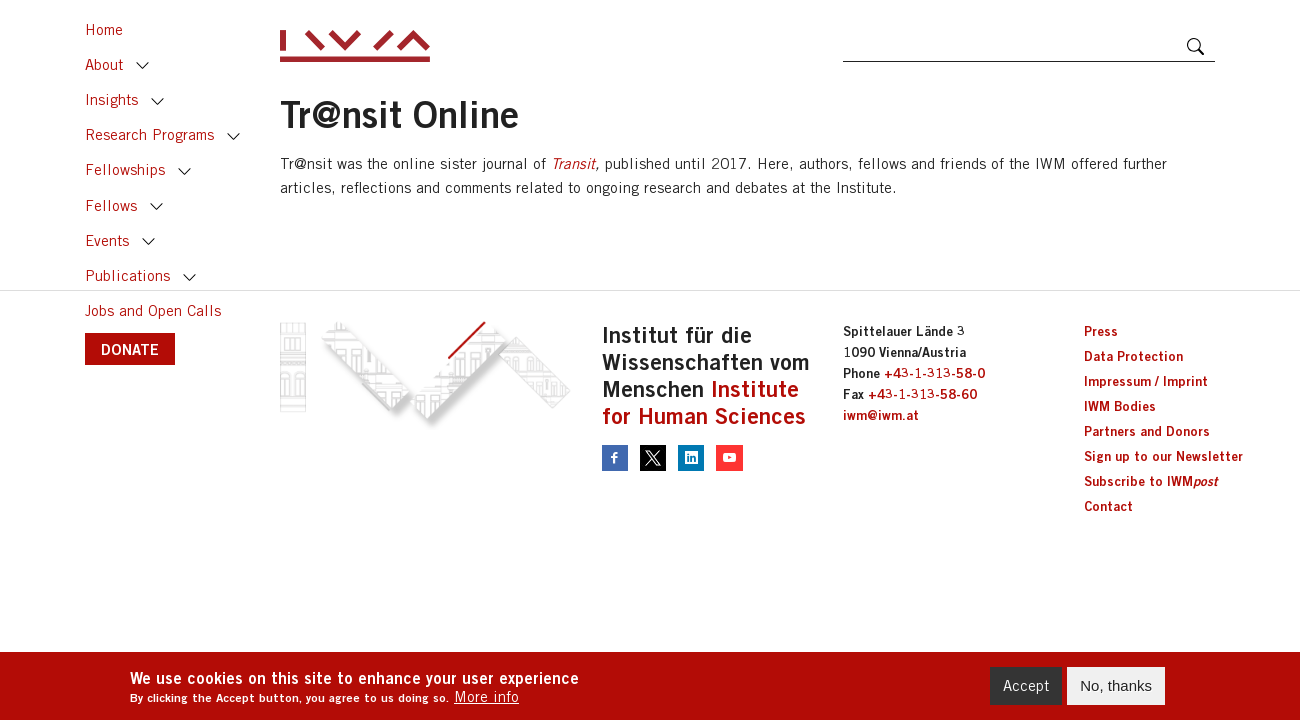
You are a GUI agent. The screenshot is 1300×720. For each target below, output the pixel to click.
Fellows (111, 205)
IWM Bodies (1120, 406)
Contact (1108, 506)
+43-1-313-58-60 (922, 394)
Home (104, 29)
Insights (111, 99)
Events (107, 240)
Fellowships (125, 169)
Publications (127, 275)
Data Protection (1133, 356)
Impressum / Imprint (1146, 381)
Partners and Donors (1147, 431)
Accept (1026, 689)
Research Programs (149, 134)
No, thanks (1116, 689)
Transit (573, 163)
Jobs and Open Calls (153, 310)
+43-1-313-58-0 (934, 373)
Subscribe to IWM (1150, 481)
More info (486, 701)
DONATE (130, 349)
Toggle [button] (143, 66)
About (104, 64)
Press (1101, 331)
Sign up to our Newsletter (1163, 456)
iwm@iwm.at (881, 415)
